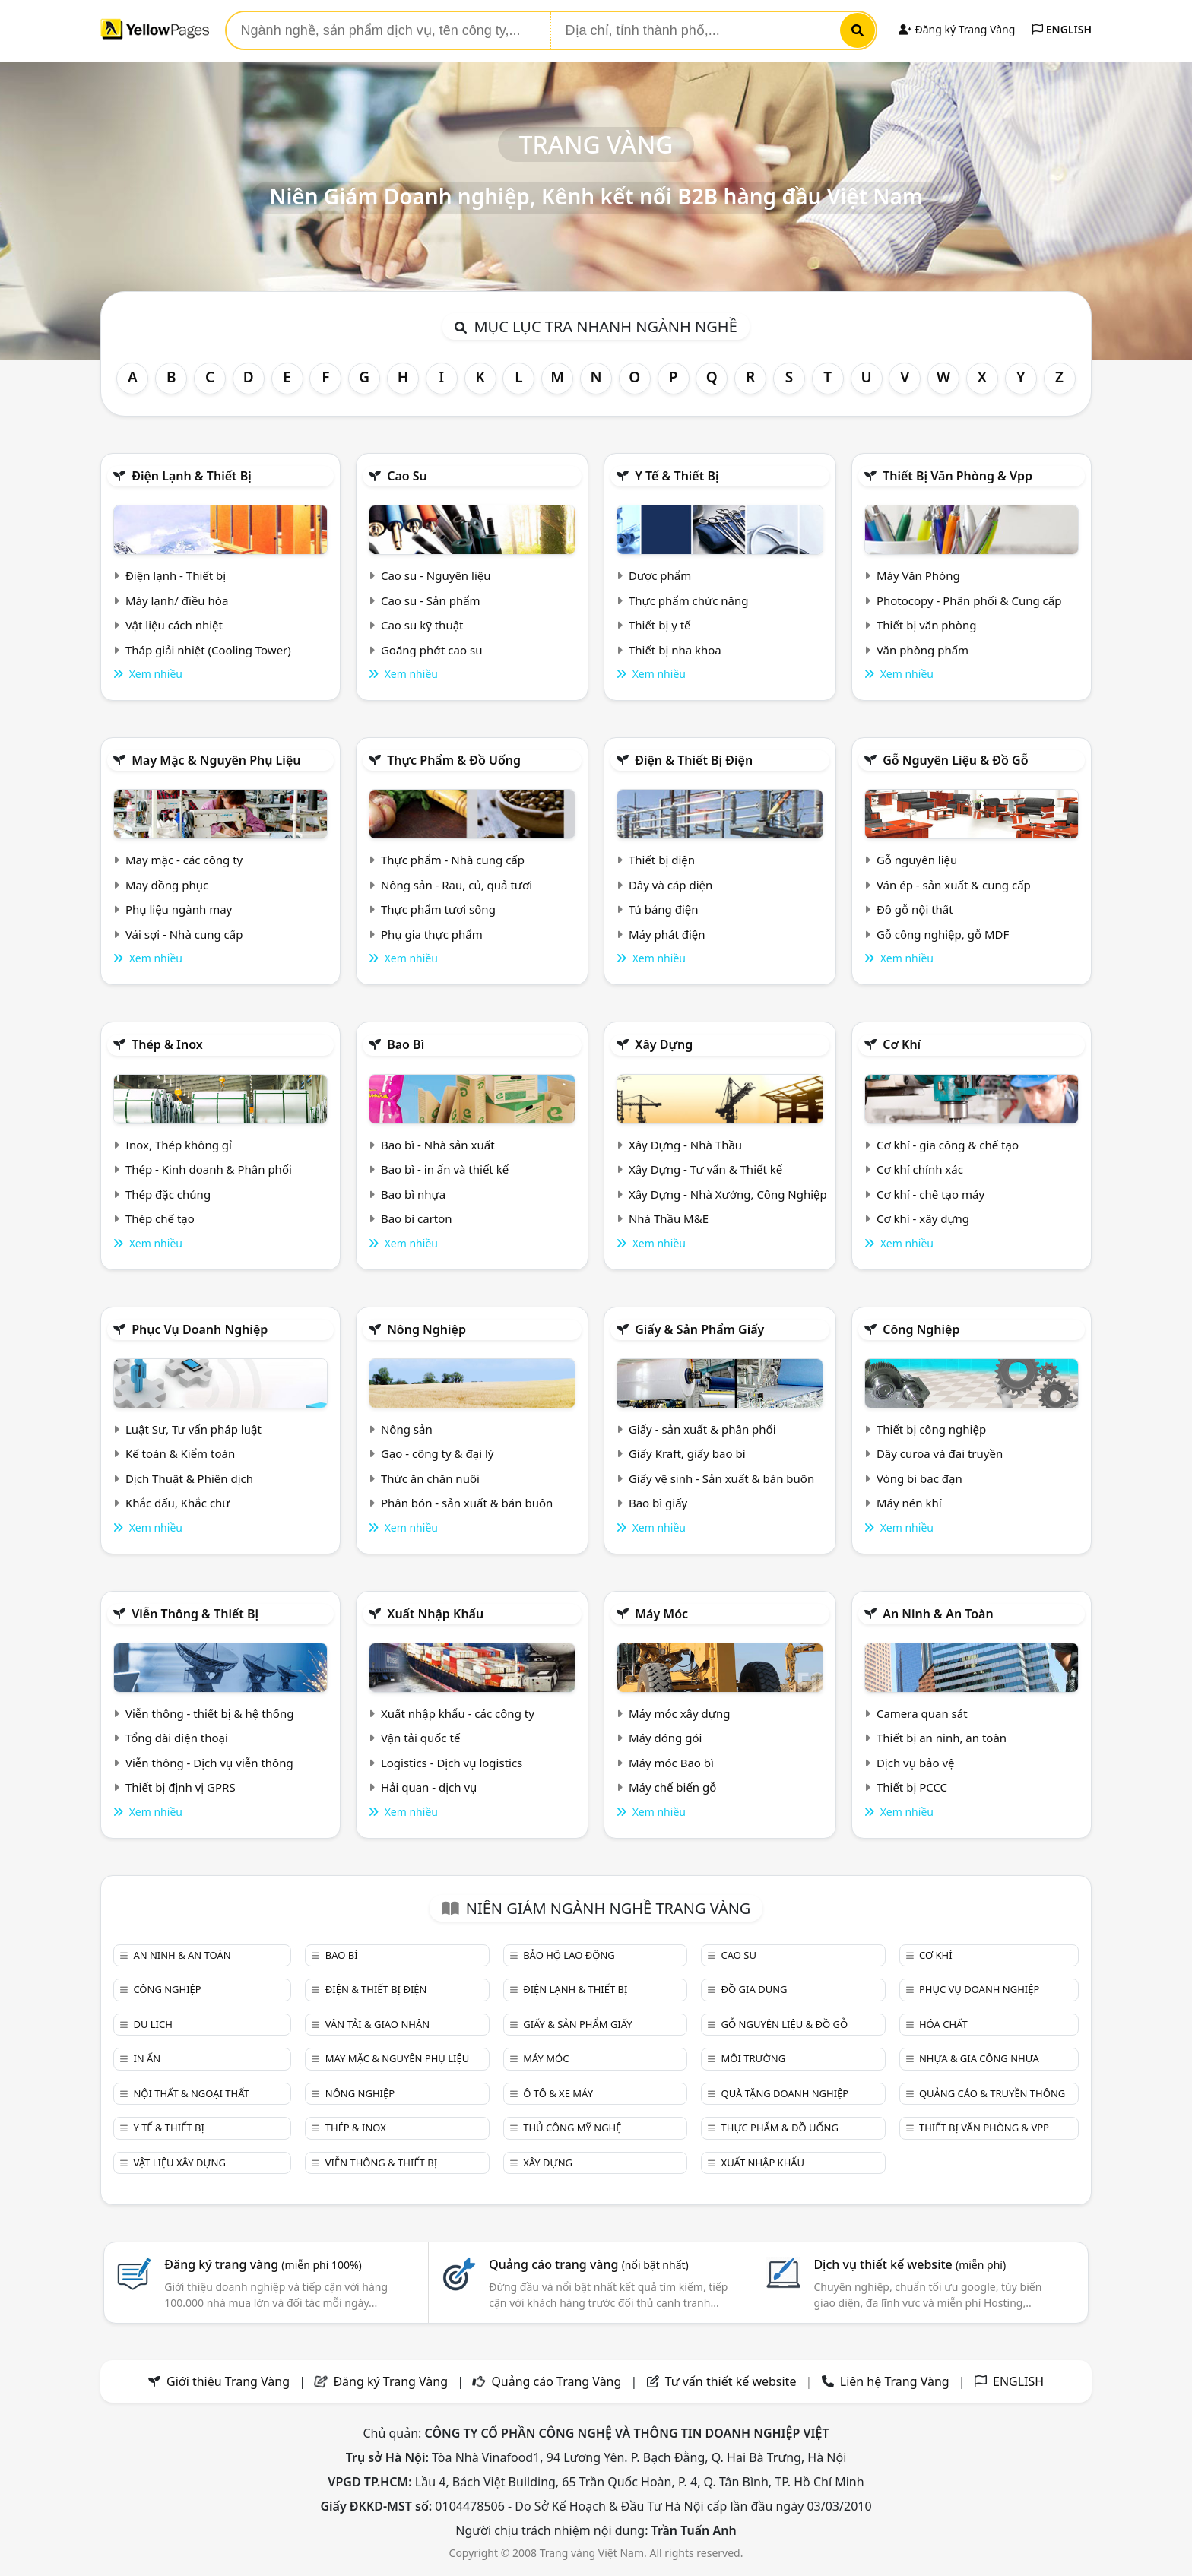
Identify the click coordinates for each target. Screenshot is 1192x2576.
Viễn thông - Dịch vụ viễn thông (209, 1762)
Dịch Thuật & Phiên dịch (189, 1478)
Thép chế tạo (160, 1218)
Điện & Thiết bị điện (694, 760)
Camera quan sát (922, 1713)
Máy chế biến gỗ (672, 1787)
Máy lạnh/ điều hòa (176, 600)
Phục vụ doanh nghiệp (200, 1329)
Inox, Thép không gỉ (178, 1144)
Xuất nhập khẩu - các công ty (457, 1713)
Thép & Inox (167, 1044)
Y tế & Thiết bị (676, 475)
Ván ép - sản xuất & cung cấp (954, 884)
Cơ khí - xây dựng (923, 1218)
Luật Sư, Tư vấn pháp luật (193, 1429)
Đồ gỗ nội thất (915, 909)
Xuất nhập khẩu (435, 1613)
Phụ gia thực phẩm (432, 934)
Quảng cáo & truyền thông (992, 2093)
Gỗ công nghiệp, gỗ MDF (943, 934)
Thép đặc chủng (168, 1194)
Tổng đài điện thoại (176, 1737)
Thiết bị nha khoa (675, 649)
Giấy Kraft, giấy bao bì (687, 1453)
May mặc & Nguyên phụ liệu (216, 760)
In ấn (146, 2058)
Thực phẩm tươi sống (438, 909)
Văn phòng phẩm (922, 649)
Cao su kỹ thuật (422, 624)
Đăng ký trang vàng (263, 2264)
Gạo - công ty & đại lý (437, 1453)
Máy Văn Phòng (918, 575)
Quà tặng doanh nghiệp (785, 2093)
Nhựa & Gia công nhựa (979, 2058)
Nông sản (407, 1429)
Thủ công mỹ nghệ (572, 2127)
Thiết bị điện (662, 859)
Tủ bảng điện (664, 909)
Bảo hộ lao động (569, 1955)
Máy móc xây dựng (680, 1713)
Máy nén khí (909, 1502)
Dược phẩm (660, 575)
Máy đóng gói (665, 1737)
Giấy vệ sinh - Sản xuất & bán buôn (721, 1478)
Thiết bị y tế (660, 624)
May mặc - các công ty (184, 859)
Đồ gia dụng (754, 1989)
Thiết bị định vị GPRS (180, 1787)
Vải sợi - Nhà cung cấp (184, 934)
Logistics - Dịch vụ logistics (451, 1762)
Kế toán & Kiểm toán (180, 1453)
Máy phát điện (667, 934)
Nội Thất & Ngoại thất (191, 2093)
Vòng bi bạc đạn (919, 1478)
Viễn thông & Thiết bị (195, 1613)
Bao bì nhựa (413, 1194)
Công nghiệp (921, 1329)
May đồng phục (166, 884)
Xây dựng (664, 1044)
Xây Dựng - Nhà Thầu (685, 1144)
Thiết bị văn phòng (927, 624)
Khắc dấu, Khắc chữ (177, 1502)
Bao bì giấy (658, 1502)
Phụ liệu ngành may (178, 909)
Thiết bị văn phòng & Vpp (957, 475)
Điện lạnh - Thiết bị (175, 575)
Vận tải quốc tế (420, 1737)
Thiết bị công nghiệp (931, 1429)
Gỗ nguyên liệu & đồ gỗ (955, 760)
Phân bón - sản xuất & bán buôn (467, 1502)
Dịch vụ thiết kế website (909, 2264)
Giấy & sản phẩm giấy (699, 1329)
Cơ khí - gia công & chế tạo (948, 1144)
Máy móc (661, 1613)
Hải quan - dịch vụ (429, 1787)
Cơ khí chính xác (920, 1169)
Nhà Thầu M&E (669, 1218)
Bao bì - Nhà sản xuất (438, 1144)
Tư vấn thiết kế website (732, 2381)
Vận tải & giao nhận (377, 2024)
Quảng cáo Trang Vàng (556, 2381)
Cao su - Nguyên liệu (436, 575)
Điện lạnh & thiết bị (192, 475)
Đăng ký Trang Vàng (957, 29)
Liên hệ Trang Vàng (894, 2381)
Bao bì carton (416, 1218)
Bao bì (405, 1044)
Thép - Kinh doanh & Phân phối (208, 1169)
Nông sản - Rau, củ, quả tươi (456, 884)
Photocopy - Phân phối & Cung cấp (969, 600)
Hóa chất (943, 2024)
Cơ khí (902, 1044)
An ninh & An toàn (938, 1613)
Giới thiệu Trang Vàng (228, 2381)
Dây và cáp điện (670, 884)
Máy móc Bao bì (671, 1762)
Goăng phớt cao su (432, 649)
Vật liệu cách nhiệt (174, 624)
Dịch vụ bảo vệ (916, 1762)
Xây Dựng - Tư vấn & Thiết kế (705, 1169)
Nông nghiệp (426, 1329)
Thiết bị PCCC (912, 1787)
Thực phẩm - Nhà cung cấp (453, 859)
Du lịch (152, 2024)
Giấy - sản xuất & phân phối (702, 1429)
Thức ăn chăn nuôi (430, 1478)
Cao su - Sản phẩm (430, 600)
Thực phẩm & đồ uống (454, 760)
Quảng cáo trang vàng (588, 2264)
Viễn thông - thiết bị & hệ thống (209, 1713)
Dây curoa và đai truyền (940, 1453)
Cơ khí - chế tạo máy (930, 1194)
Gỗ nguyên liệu (917, 859)
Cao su (407, 475)
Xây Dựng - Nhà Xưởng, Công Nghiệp (728, 1194)
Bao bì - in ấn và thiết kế (445, 1169)
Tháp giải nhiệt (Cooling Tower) (208, 649)
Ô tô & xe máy (558, 2093)
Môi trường (753, 2058)
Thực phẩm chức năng (689, 600)
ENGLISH (1062, 29)
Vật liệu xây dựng (179, 2162)
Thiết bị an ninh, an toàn (942, 1737)
